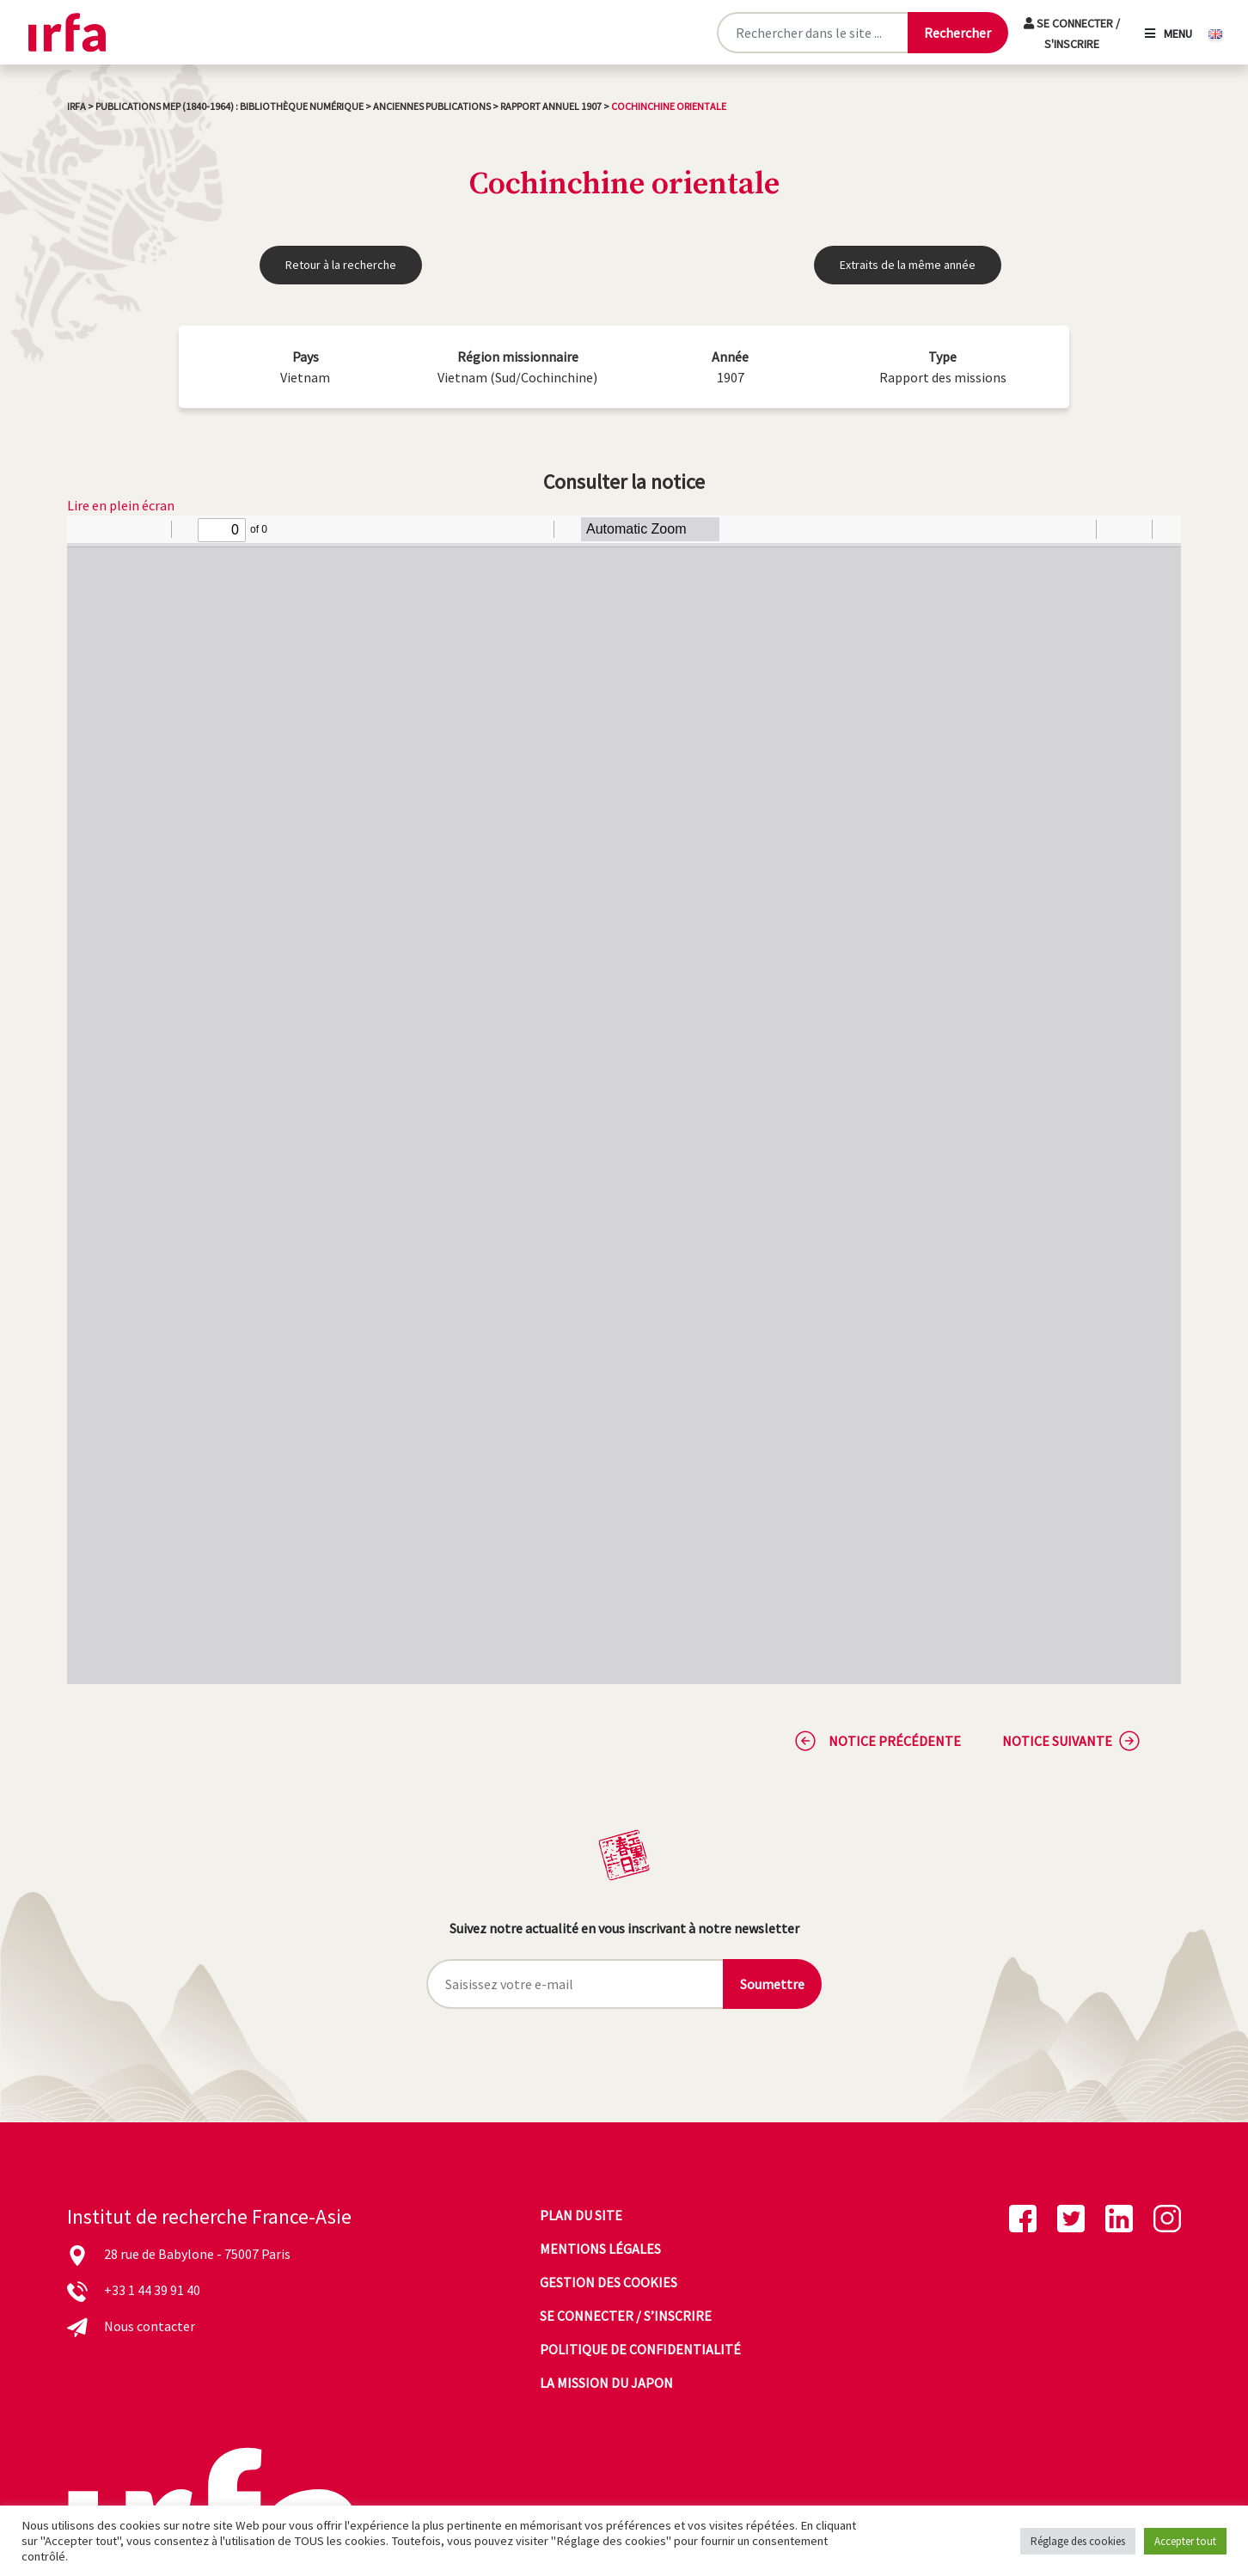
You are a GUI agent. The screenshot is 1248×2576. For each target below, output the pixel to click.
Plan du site (581, 2215)
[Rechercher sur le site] (812, 32)
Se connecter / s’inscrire (626, 2315)
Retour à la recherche (340, 264)
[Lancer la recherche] (957, 32)
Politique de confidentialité (640, 2349)
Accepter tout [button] (1185, 2541)
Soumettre (772, 1984)
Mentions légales (600, 2248)
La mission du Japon (606, 2382)
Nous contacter (149, 2326)
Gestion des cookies (608, 2282)
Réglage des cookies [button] (1078, 2541)
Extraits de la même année (908, 264)
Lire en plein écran (120, 505)
